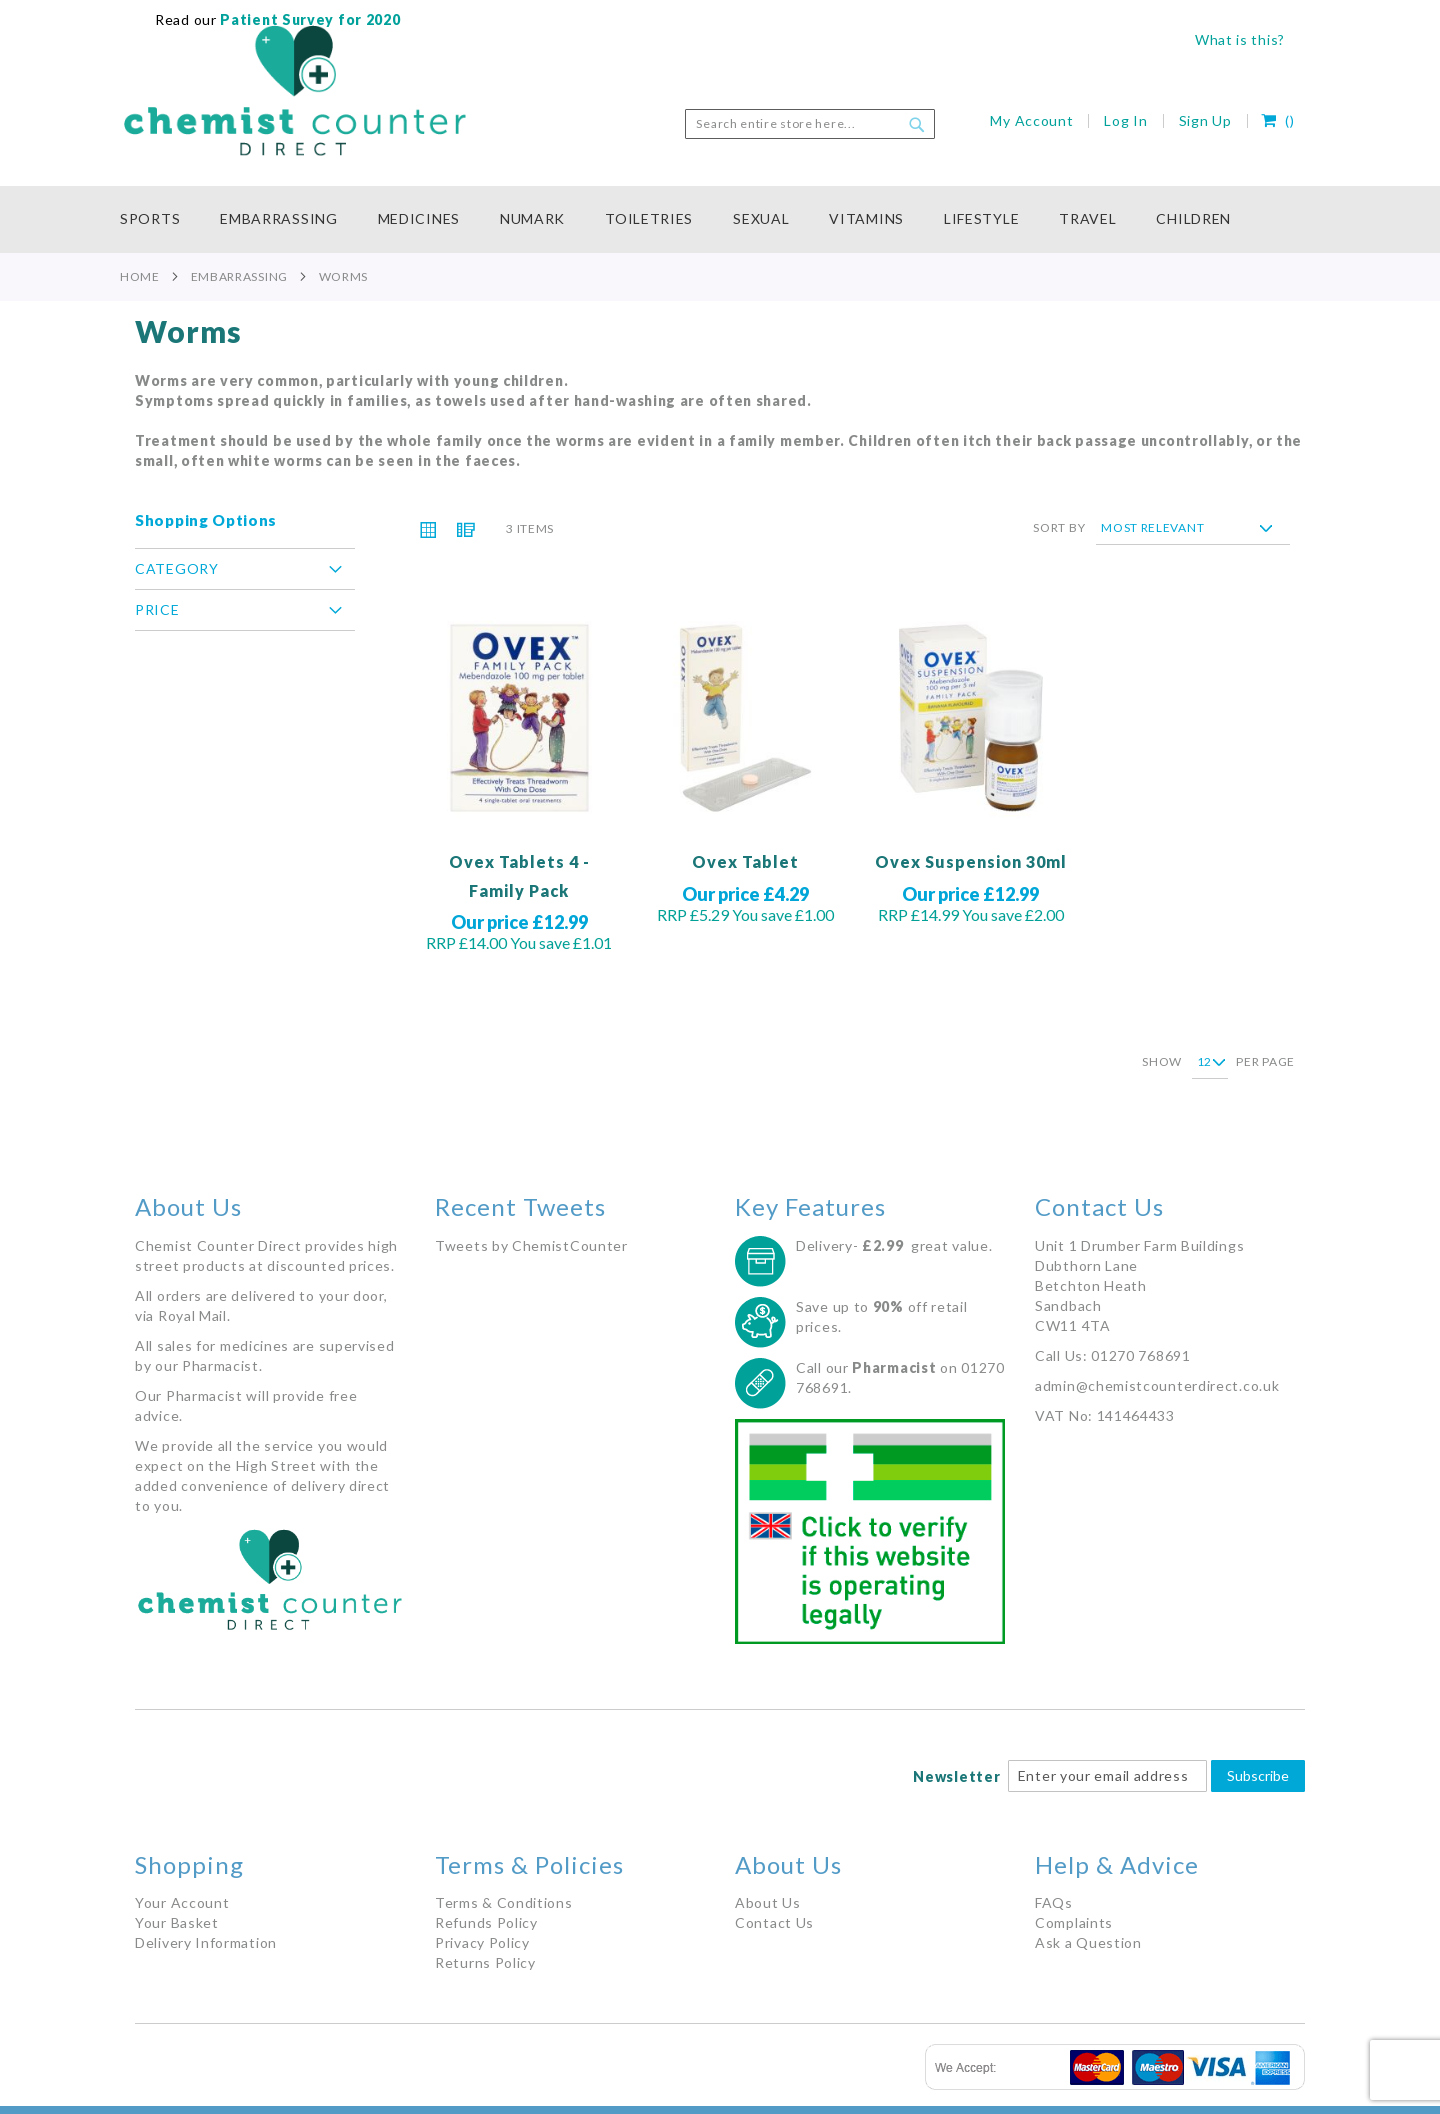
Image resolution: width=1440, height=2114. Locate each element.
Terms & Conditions (504, 1902)
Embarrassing (239, 276)
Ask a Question (1088, 1942)
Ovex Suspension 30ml (971, 861)
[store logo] (295, 91)
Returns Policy (485, 1962)
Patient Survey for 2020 (309, 19)
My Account (1031, 120)
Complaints (1074, 1922)
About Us (768, 1902)
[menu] (720, 219)
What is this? (1240, 39)
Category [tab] (177, 568)
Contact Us (774, 1922)
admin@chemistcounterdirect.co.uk (1157, 1385)
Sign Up (1205, 120)
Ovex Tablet (745, 861)
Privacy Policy (482, 1942)
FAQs (1054, 1902)
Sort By (1059, 527)
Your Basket (177, 1922)
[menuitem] (160, 219)
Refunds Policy (486, 1922)
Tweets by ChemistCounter (531, 1245)
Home (140, 276)
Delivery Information (206, 1942)
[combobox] (810, 124)
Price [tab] (157, 609)
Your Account (182, 1902)
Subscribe (1258, 1775)
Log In (1125, 120)
